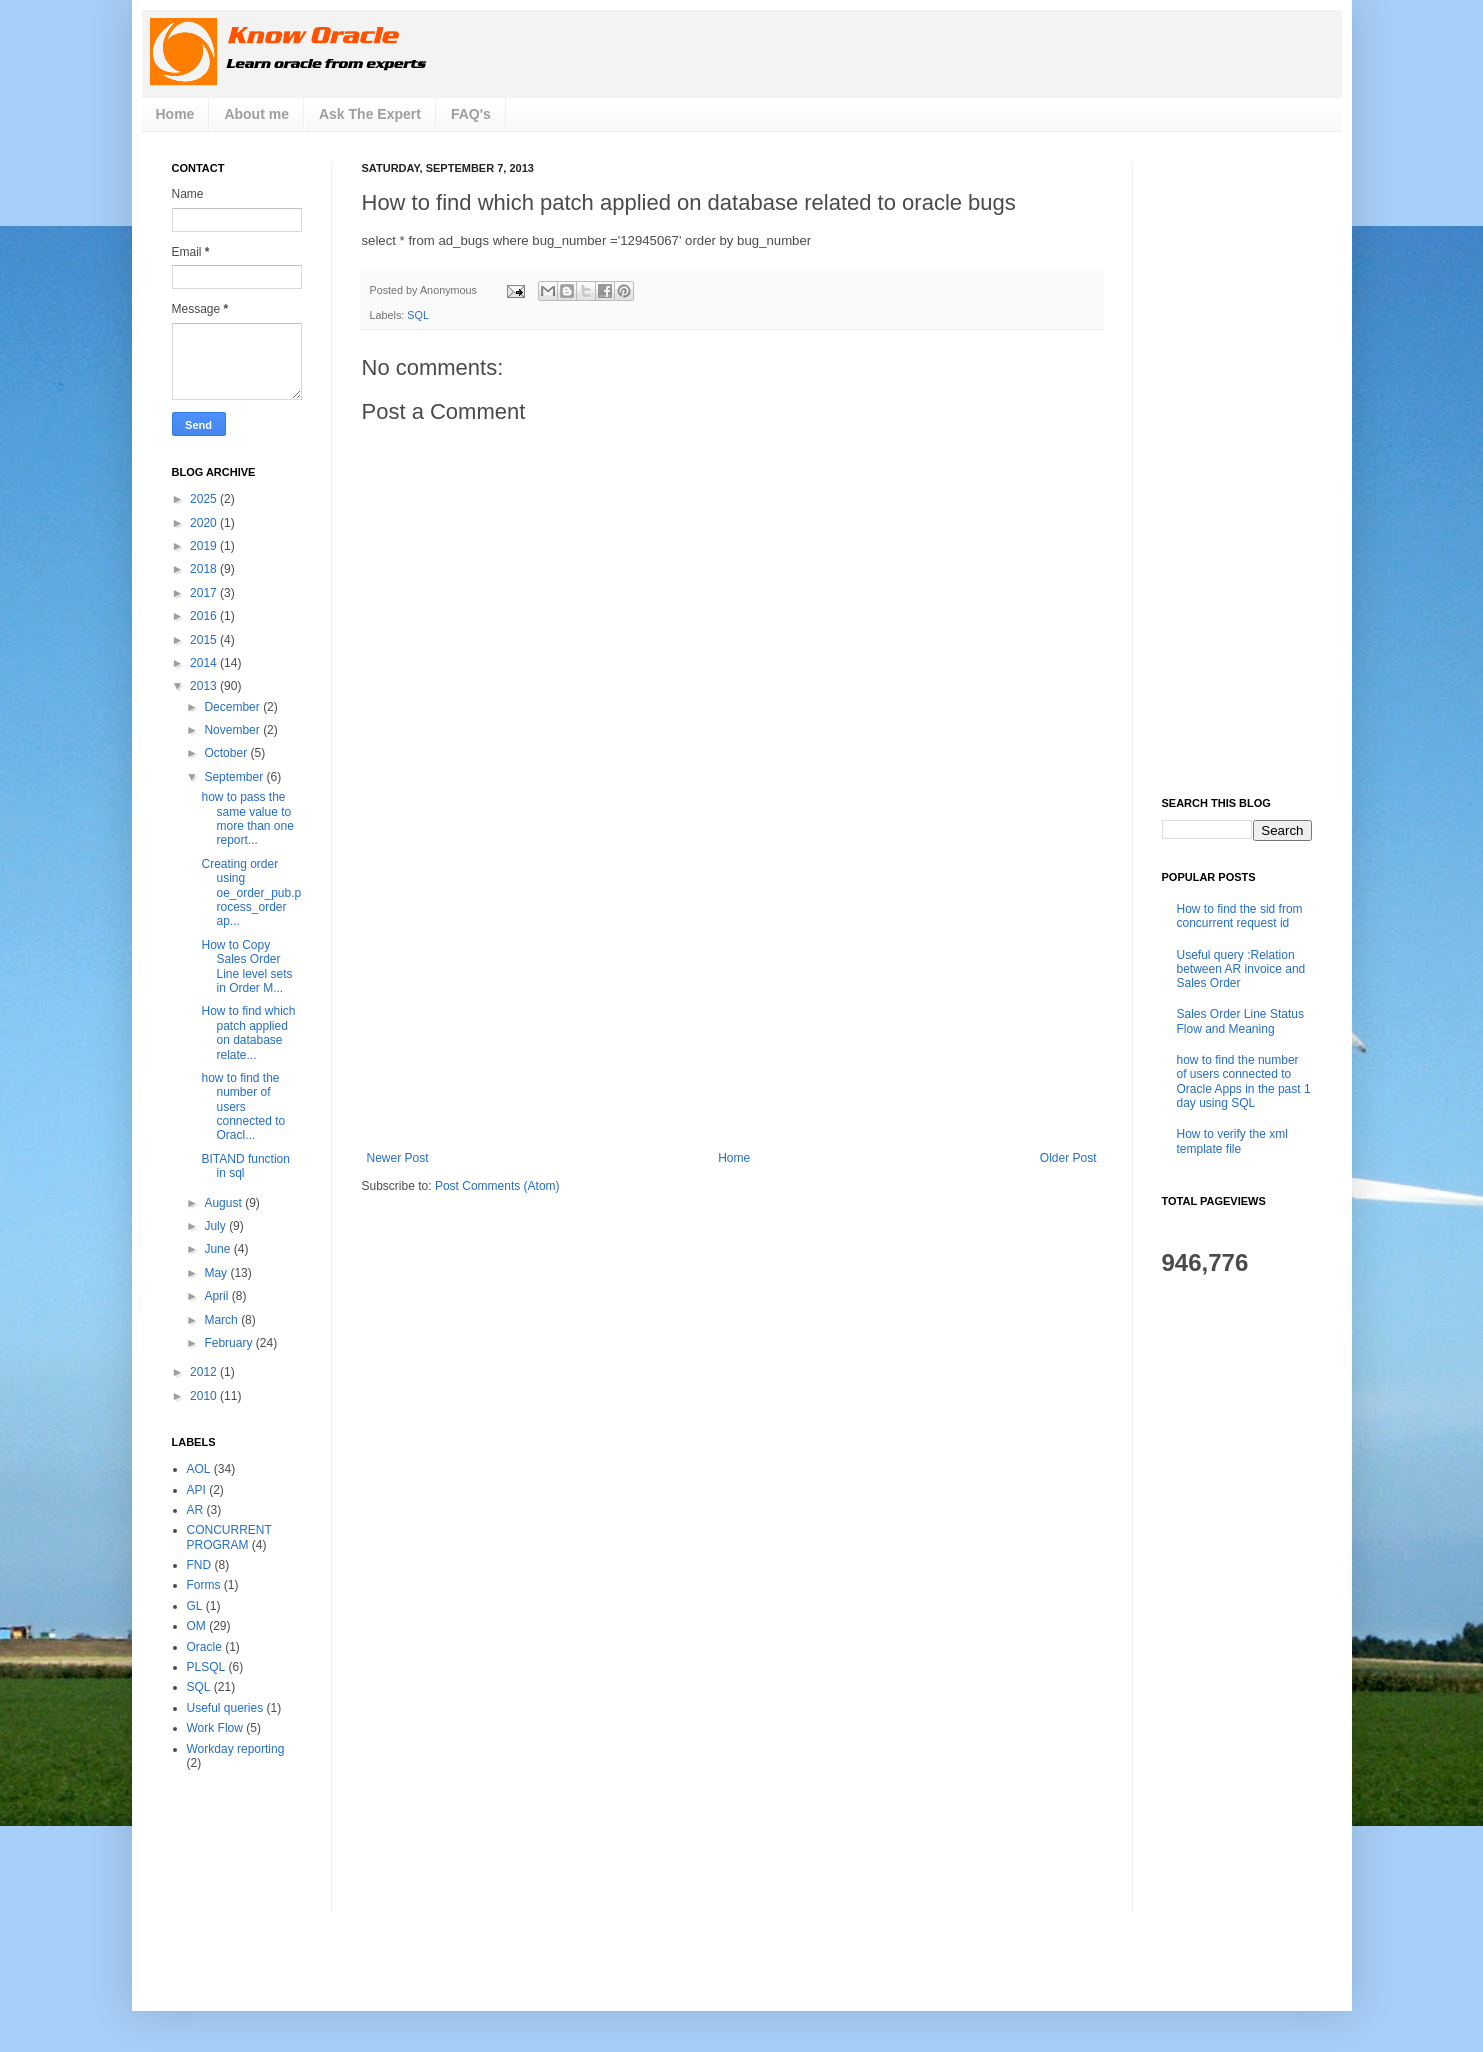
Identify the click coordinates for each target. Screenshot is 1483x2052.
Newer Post (398, 1158)
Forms (204, 1585)
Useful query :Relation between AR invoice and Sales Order (1241, 969)
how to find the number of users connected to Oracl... (243, 1107)
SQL (418, 315)
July (216, 1226)
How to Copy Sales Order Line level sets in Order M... (246, 966)
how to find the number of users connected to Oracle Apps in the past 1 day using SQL (1244, 1081)
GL (195, 1606)
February (229, 1343)
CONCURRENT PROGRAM (229, 1537)
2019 (205, 546)
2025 (205, 499)
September (235, 777)
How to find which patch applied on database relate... (248, 1032)
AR (195, 1510)
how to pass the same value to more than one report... (247, 818)
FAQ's (471, 114)
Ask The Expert (370, 114)
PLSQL (206, 1667)
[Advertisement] (732, 1001)
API (196, 1490)
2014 (205, 663)
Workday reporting (236, 1749)
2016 (205, 616)
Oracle (204, 1647)
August (224, 1203)
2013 (205, 686)
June (218, 1249)
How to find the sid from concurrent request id (1240, 916)
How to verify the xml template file (1232, 1141)
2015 (205, 640)
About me (256, 114)
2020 (205, 523)
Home (175, 114)
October (227, 753)
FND (199, 1565)
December (233, 707)
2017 (205, 593)
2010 (205, 1396)
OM (196, 1626)
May (217, 1273)
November (233, 730)
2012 (205, 1372)
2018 (205, 569)
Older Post (1068, 1158)
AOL (199, 1469)
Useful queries (225, 1708)
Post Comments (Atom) (497, 1186)
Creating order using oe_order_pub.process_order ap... (251, 893)
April (217, 1296)
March (222, 1320)
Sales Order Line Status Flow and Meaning (1240, 1021)
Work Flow (215, 1728)
